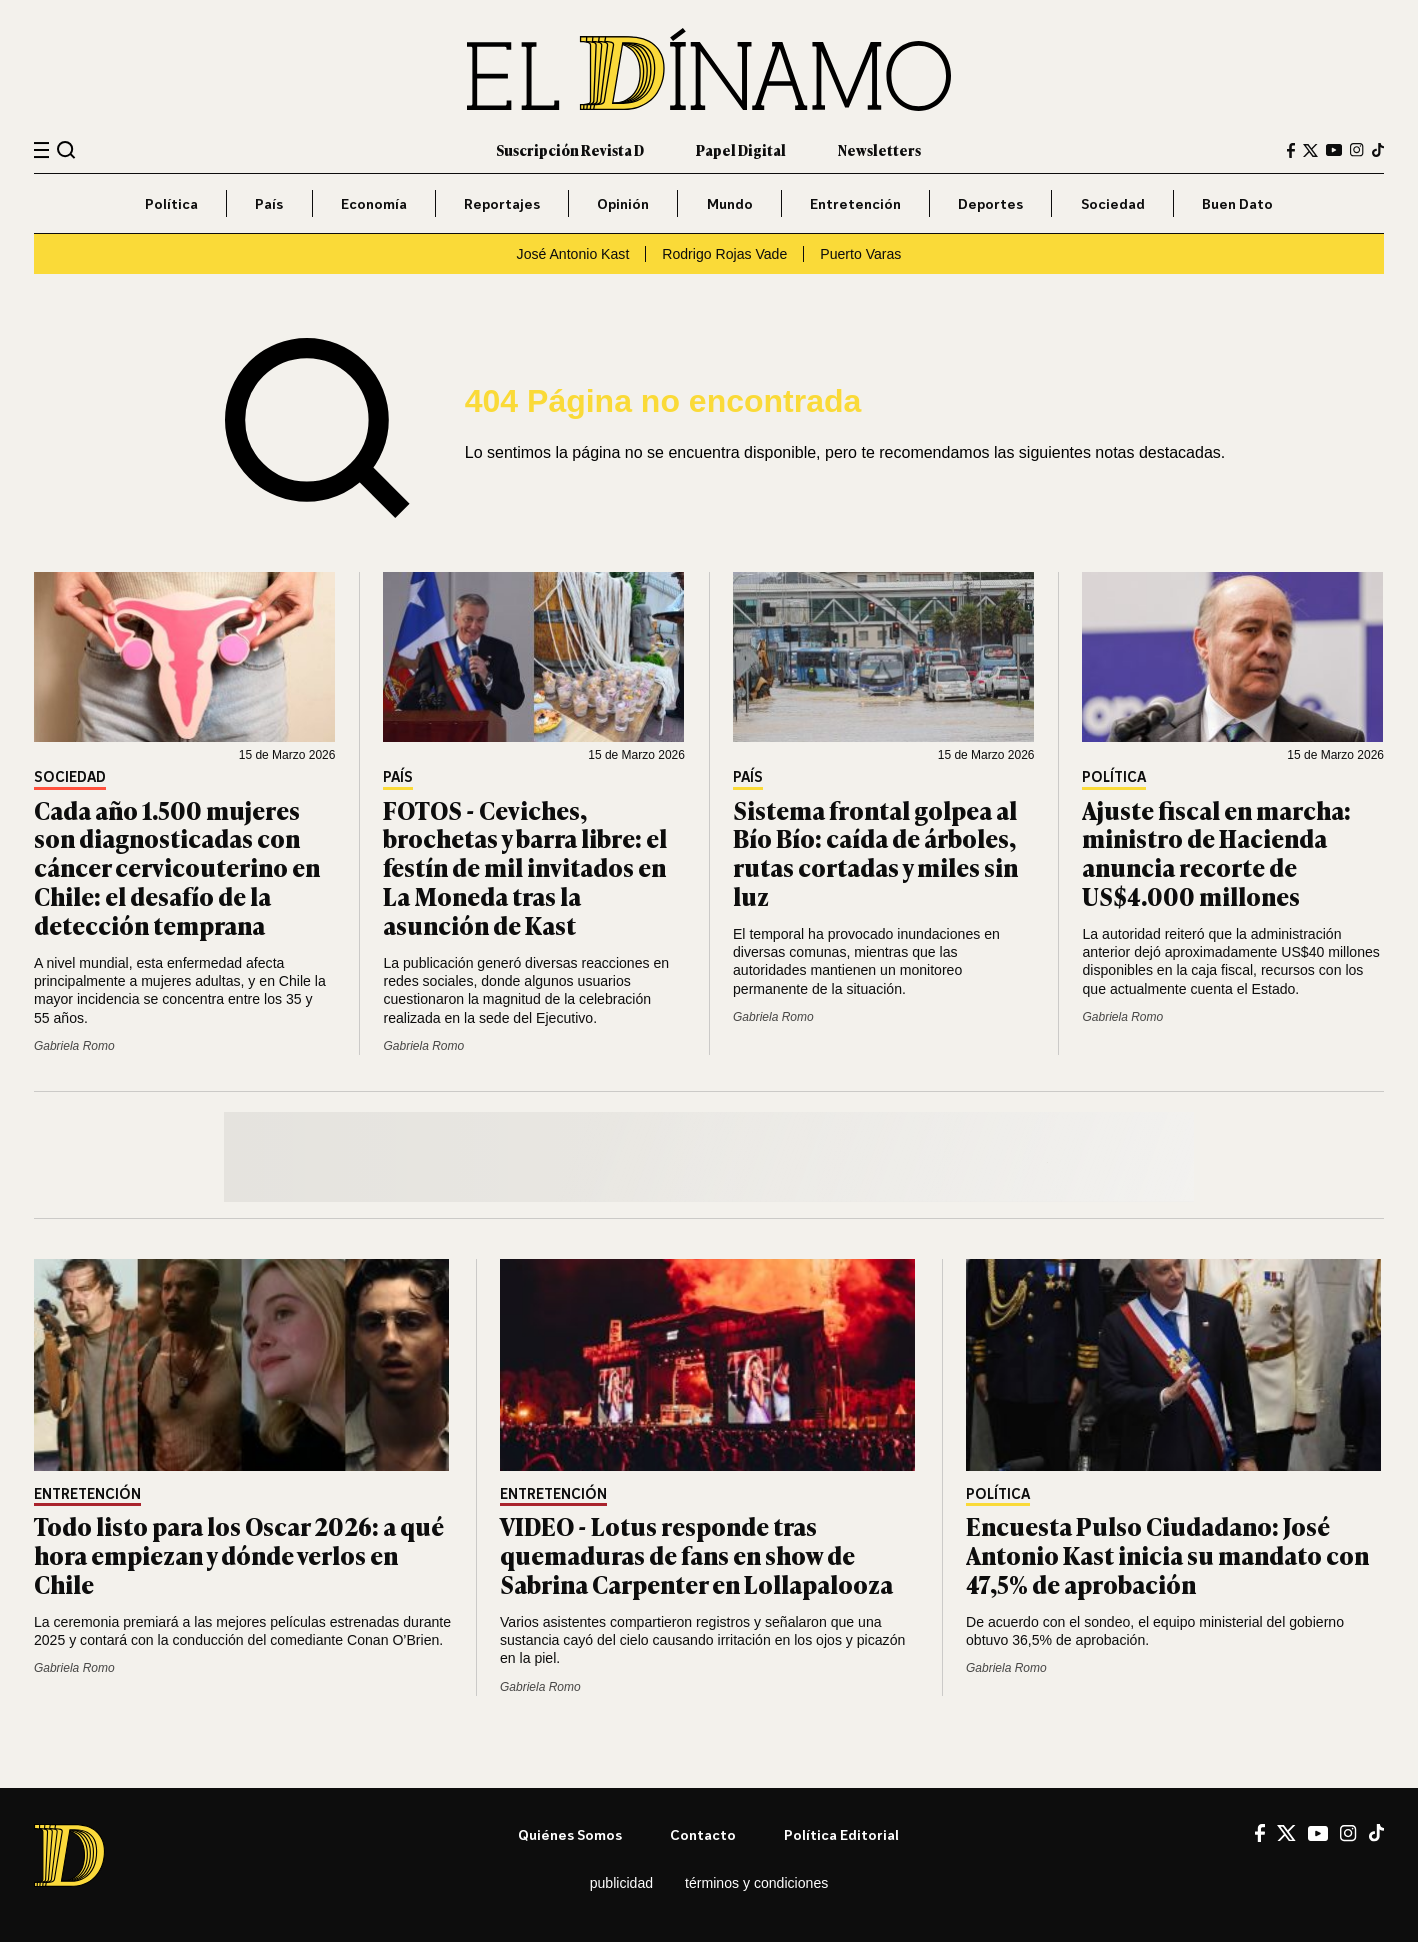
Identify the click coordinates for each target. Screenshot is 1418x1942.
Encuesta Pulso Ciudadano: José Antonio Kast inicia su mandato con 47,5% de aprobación (1167, 1554)
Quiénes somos (570, 1834)
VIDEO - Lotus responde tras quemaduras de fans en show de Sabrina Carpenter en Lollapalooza (696, 1554)
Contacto (703, 1834)
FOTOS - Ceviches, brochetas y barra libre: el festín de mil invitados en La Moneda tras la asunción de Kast (525, 867)
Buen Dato (1237, 203)
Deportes (990, 203)
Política (171, 203)
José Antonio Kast (573, 254)
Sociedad (1113, 203)
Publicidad (621, 1883)
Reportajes (502, 203)
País (269, 203)
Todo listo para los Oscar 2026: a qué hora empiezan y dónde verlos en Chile (239, 1554)
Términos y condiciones (756, 1883)
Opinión (623, 203)
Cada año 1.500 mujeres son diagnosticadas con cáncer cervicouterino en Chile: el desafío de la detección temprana (177, 867)
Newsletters (879, 149)
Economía (374, 203)
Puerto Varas (860, 254)
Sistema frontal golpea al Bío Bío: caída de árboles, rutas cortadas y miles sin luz (875, 852)
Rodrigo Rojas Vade (724, 254)
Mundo (730, 203)
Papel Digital (741, 149)
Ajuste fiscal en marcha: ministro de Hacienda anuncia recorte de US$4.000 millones (1216, 852)
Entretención (855, 203)
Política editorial (841, 1834)
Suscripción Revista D (570, 149)
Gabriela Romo (74, 1046)
